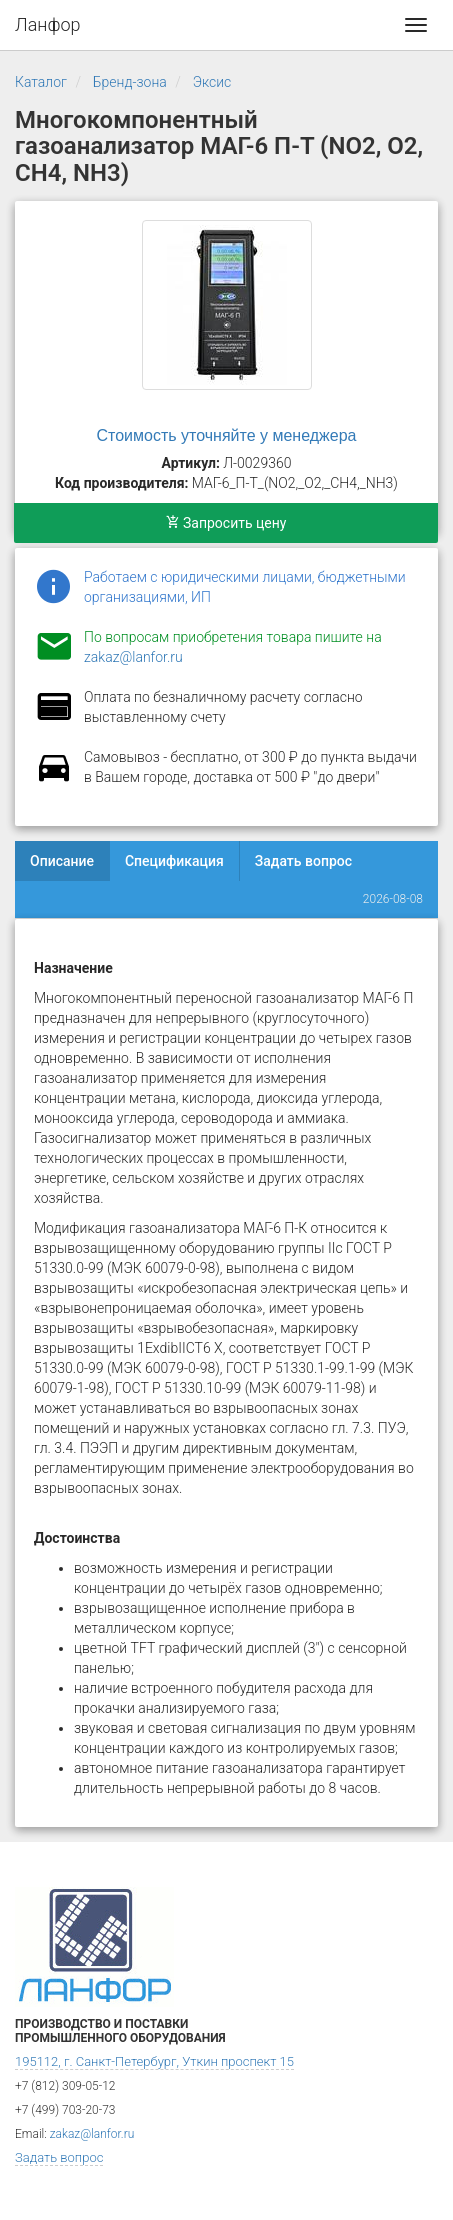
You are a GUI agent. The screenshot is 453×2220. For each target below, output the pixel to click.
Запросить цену (226, 523)
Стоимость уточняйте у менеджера (227, 435)
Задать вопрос (303, 861)
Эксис (212, 82)
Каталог (41, 82)
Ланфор (48, 24)
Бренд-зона (130, 82)
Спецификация (174, 861)
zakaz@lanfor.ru (133, 657)
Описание (62, 861)
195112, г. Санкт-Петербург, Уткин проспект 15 (154, 2061)
